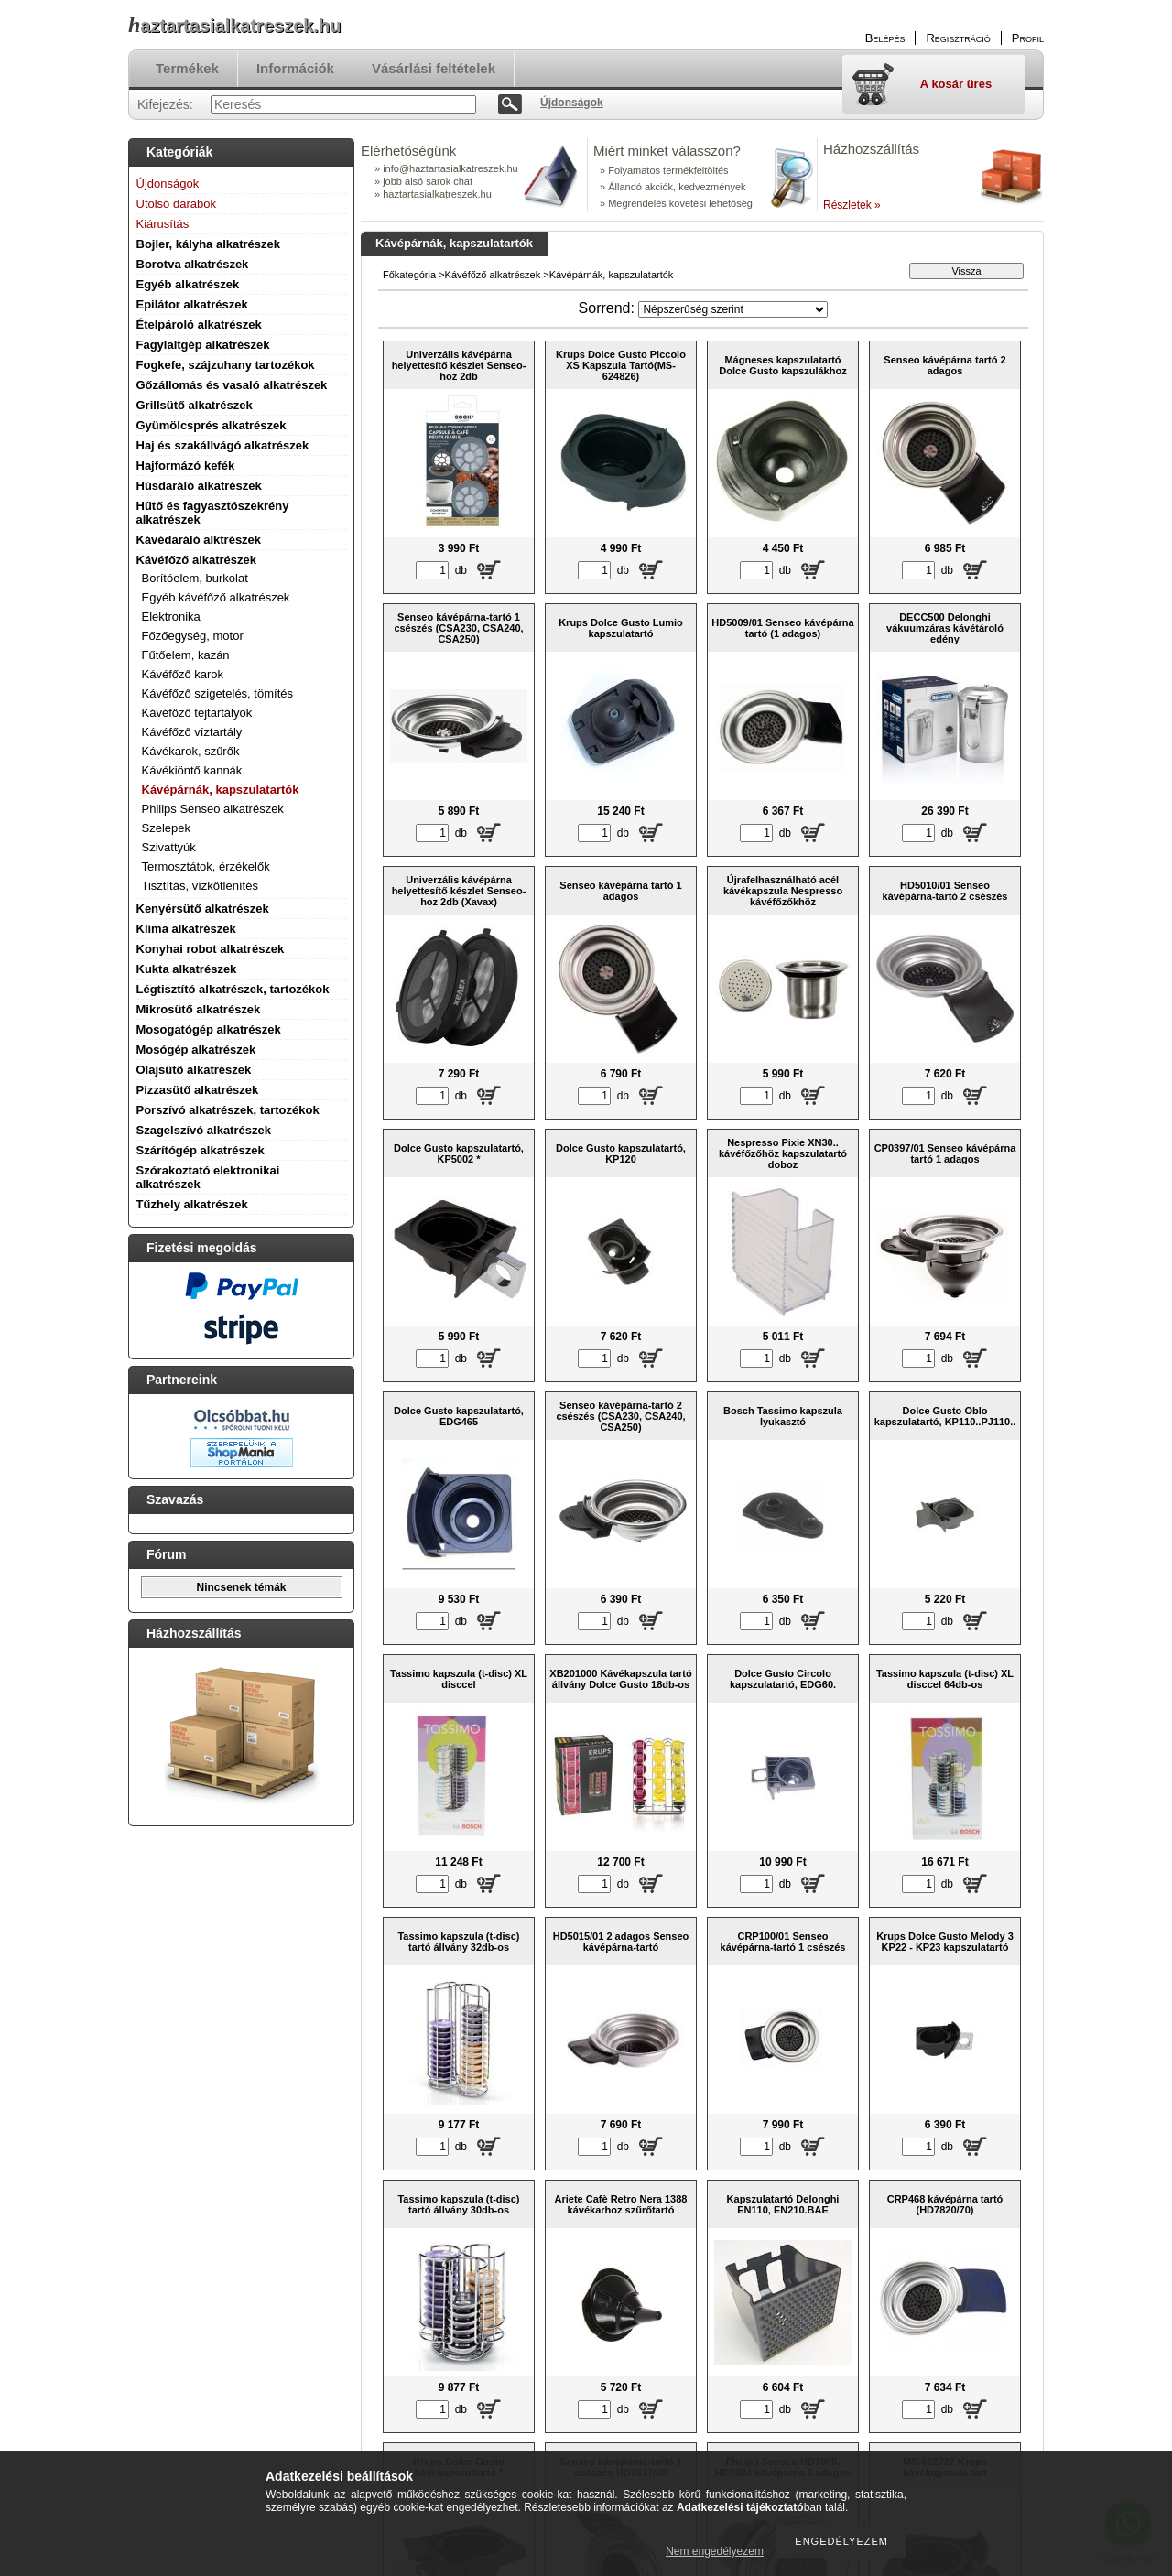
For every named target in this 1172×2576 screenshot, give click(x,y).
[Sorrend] (733, 309)
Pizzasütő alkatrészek (197, 1090)
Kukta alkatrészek (186, 969)
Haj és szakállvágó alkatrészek (222, 445)
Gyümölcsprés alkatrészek (211, 425)
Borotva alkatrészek (192, 264)
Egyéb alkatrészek (188, 284)
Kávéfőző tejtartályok (197, 713)
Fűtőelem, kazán (186, 655)
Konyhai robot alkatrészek (210, 949)
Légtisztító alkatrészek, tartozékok (233, 989)
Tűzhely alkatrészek (192, 1204)
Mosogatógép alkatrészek (208, 1029)
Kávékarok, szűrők (191, 751)
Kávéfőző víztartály (192, 732)
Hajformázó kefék (185, 465)
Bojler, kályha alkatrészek (208, 244)
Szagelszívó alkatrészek (203, 1130)
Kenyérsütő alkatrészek (202, 908)
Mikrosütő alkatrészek (198, 1009)
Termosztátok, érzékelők (206, 866)
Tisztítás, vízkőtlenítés (200, 886)
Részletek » (852, 205)
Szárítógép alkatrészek (200, 1150)
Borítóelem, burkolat (195, 578)
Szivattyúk (169, 847)
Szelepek (166, 828)
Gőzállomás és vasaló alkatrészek (232, 385)
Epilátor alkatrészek (192, 304)
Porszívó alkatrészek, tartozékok (228, 1110)
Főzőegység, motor (193, 636)
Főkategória (409, 274)
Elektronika (171, 616)
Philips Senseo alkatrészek (213, 809)
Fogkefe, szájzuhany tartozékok (225, 365)
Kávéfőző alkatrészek (196, 560)
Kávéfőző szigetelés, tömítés (217, 693)
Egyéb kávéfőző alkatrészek (216, 597)
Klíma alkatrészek (186, 929)
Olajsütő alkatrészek (194, 1070)
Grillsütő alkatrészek (194, 405)
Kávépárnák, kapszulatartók (220, 789)
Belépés (885, 38)
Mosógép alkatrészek (196, 1049)
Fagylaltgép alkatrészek (203, 345)
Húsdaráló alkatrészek (199, 485)
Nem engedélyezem (715, 2551)
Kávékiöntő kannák (192, 770)
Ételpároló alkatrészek (199, 324)
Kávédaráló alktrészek (199, 540)
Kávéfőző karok (183, 674)
